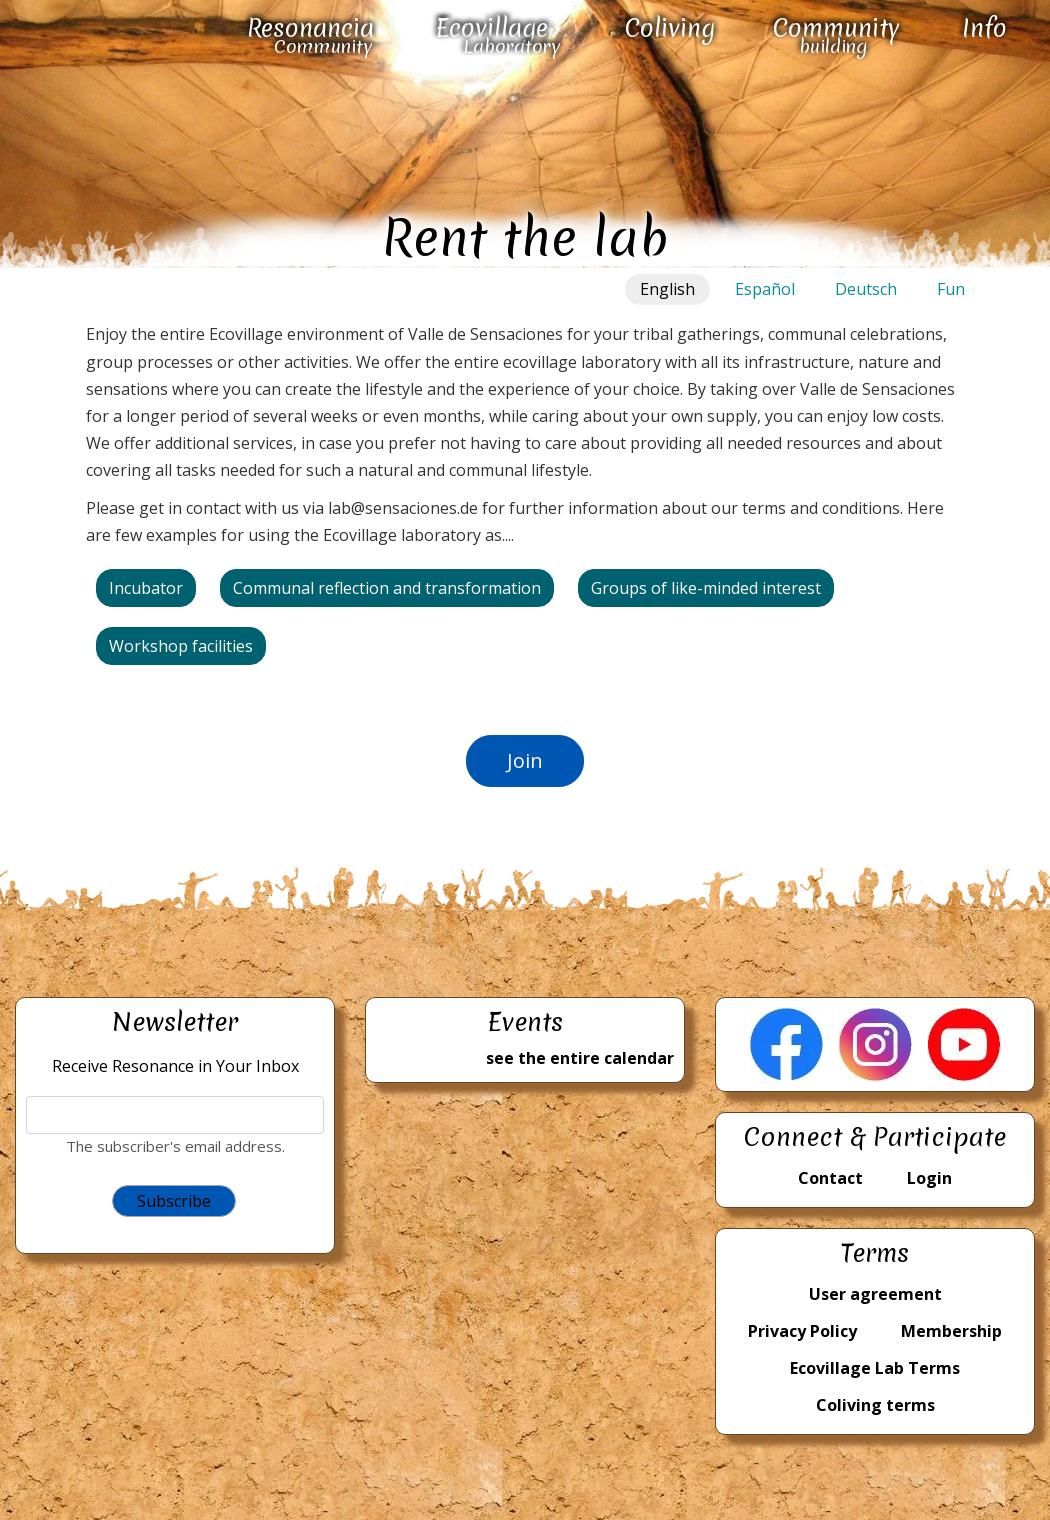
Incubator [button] (146, 588)
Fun (951, 289)
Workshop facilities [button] (181, 646)
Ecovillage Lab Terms (875, 1368)
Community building (836, 35)
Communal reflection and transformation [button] (387, 588)
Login (929, 1178)
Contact (830, 1178)
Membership (951, 1331)
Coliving (670, 28)
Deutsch (866, 289)
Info (984, 28)
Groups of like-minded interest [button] (706, 588)
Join (525, 760)
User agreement (875, 1294)
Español (765, 289)
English (667, 289)
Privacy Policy (802, 1331)
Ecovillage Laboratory (498, 35)
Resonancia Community (310, 35)
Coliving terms (875, 1405)
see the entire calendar (580, 1058)
